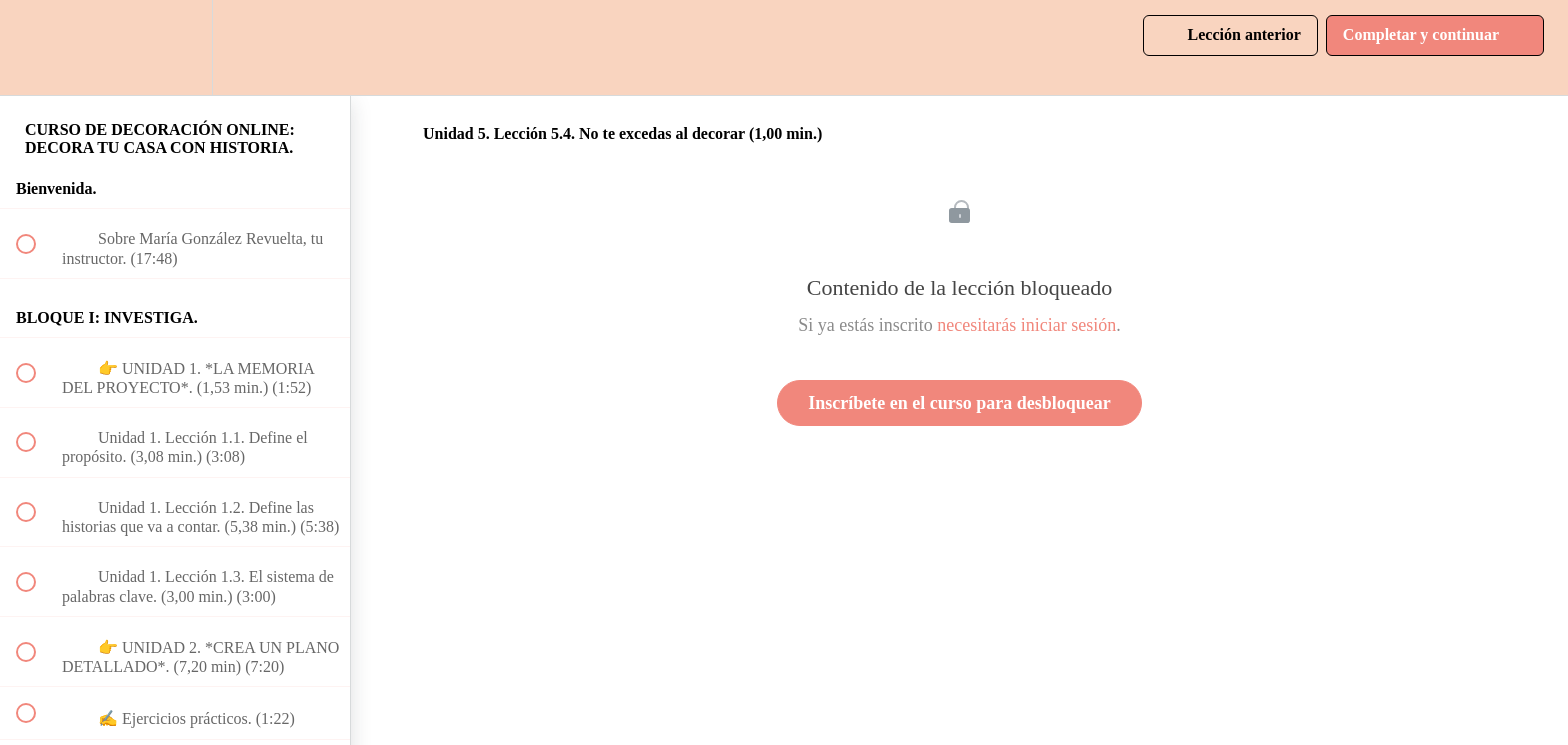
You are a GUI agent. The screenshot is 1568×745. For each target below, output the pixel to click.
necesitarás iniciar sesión (1026, 325)
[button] (37, 47)
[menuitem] (175, 47)
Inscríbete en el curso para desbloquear (959, 403)
